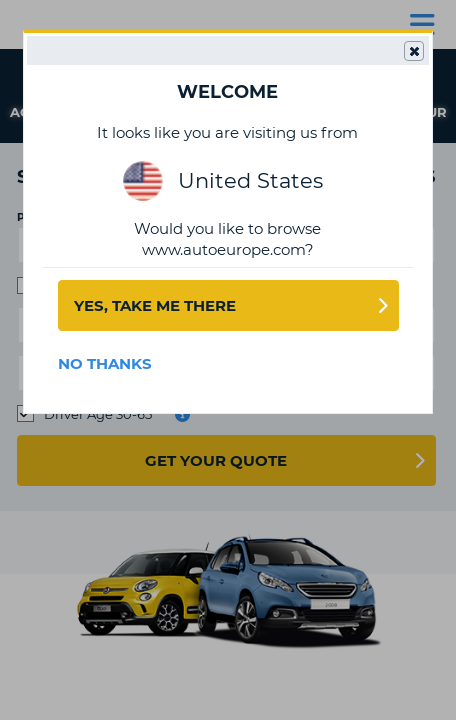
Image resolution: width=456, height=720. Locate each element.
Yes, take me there (155, 305)
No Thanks (105, 363)
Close (413, 52)
